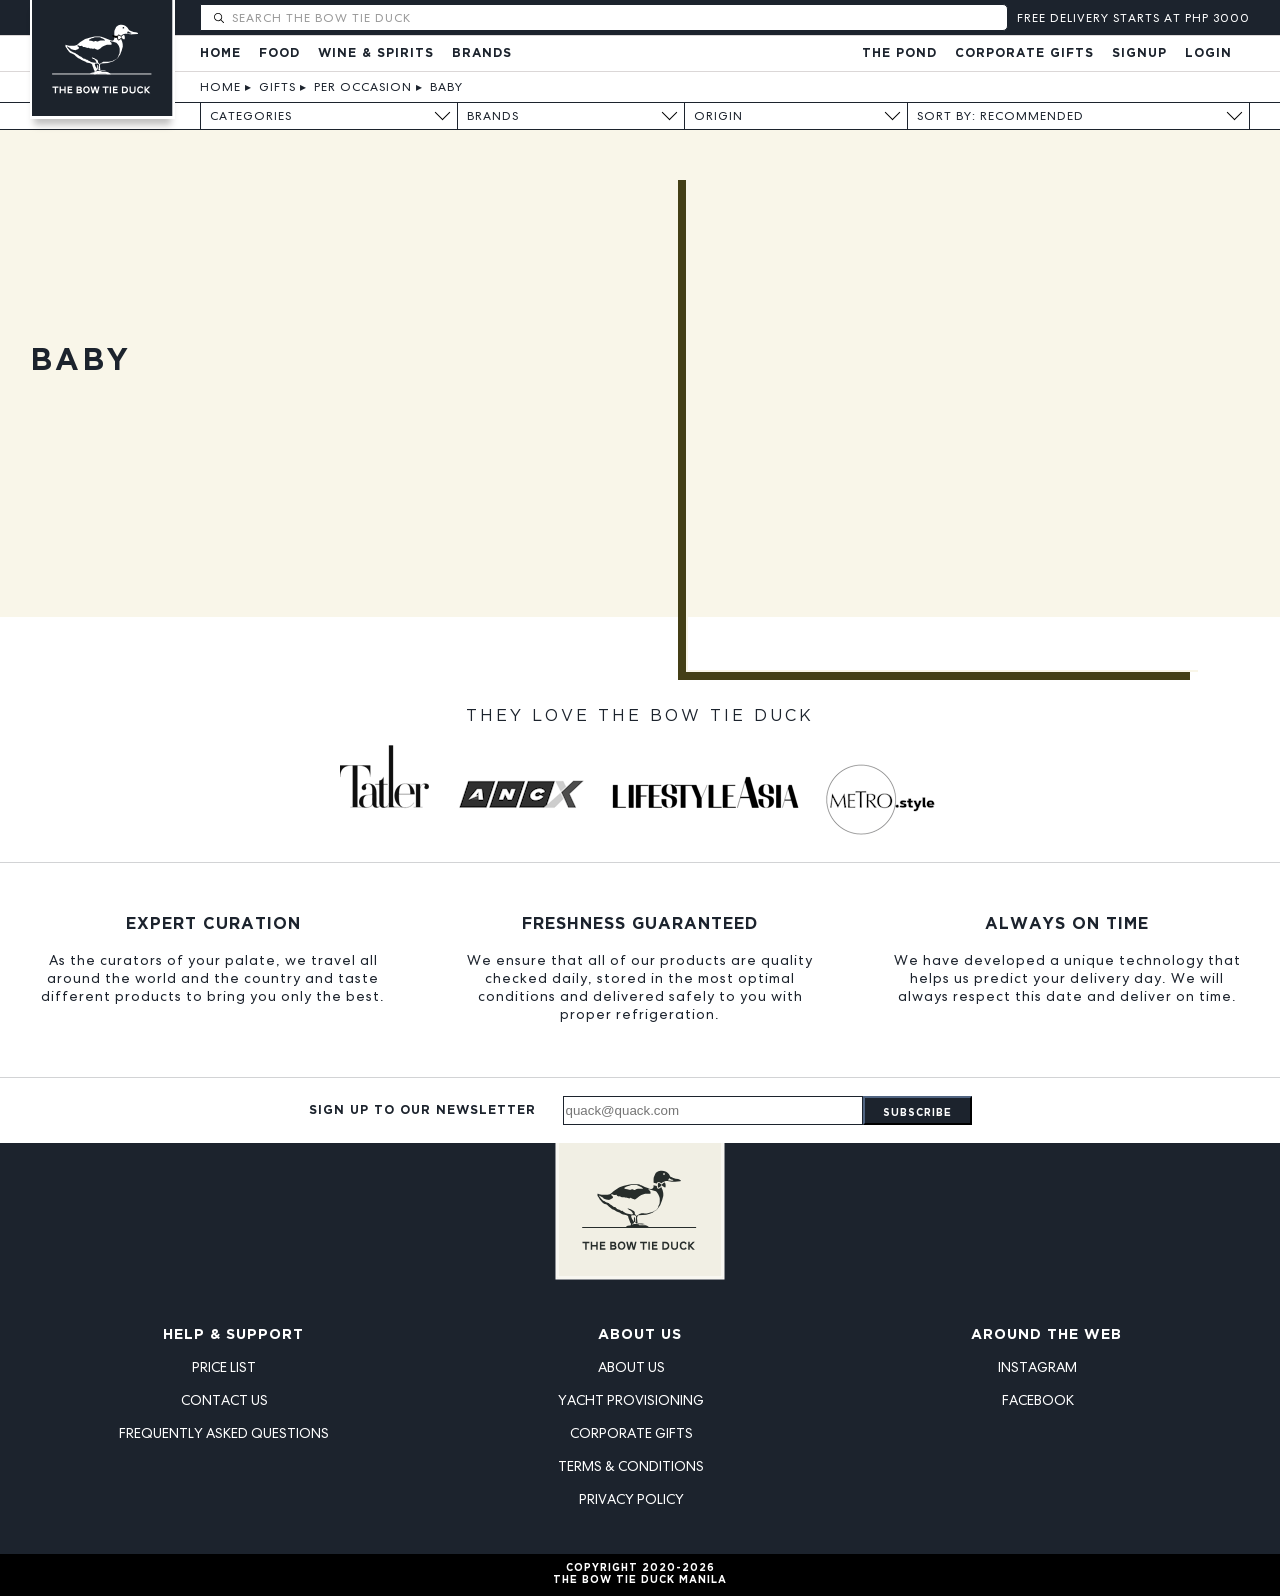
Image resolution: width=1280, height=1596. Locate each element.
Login (1208, 53)
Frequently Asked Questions (224, 1433)
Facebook (1038, 1400)
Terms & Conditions (631, 1466)
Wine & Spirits (376, 53)
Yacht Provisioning (631, 1400)
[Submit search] (218, 18)
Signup (1139, 53)
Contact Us (224, 1400)
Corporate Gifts (1024, 53)
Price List (224, 1367)
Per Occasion (363, 87)
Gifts (277, 87)
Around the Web (1046, 1335)
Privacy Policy (631, 1499)
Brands (482, 53)
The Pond (899, 53)
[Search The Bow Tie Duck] (617, 17)
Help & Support (233, 1335)
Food (279, 53)
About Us (640, 1335)
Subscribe (917, 1113)
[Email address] (713, 1110)
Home (220, 53)
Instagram (1037, 1367)
